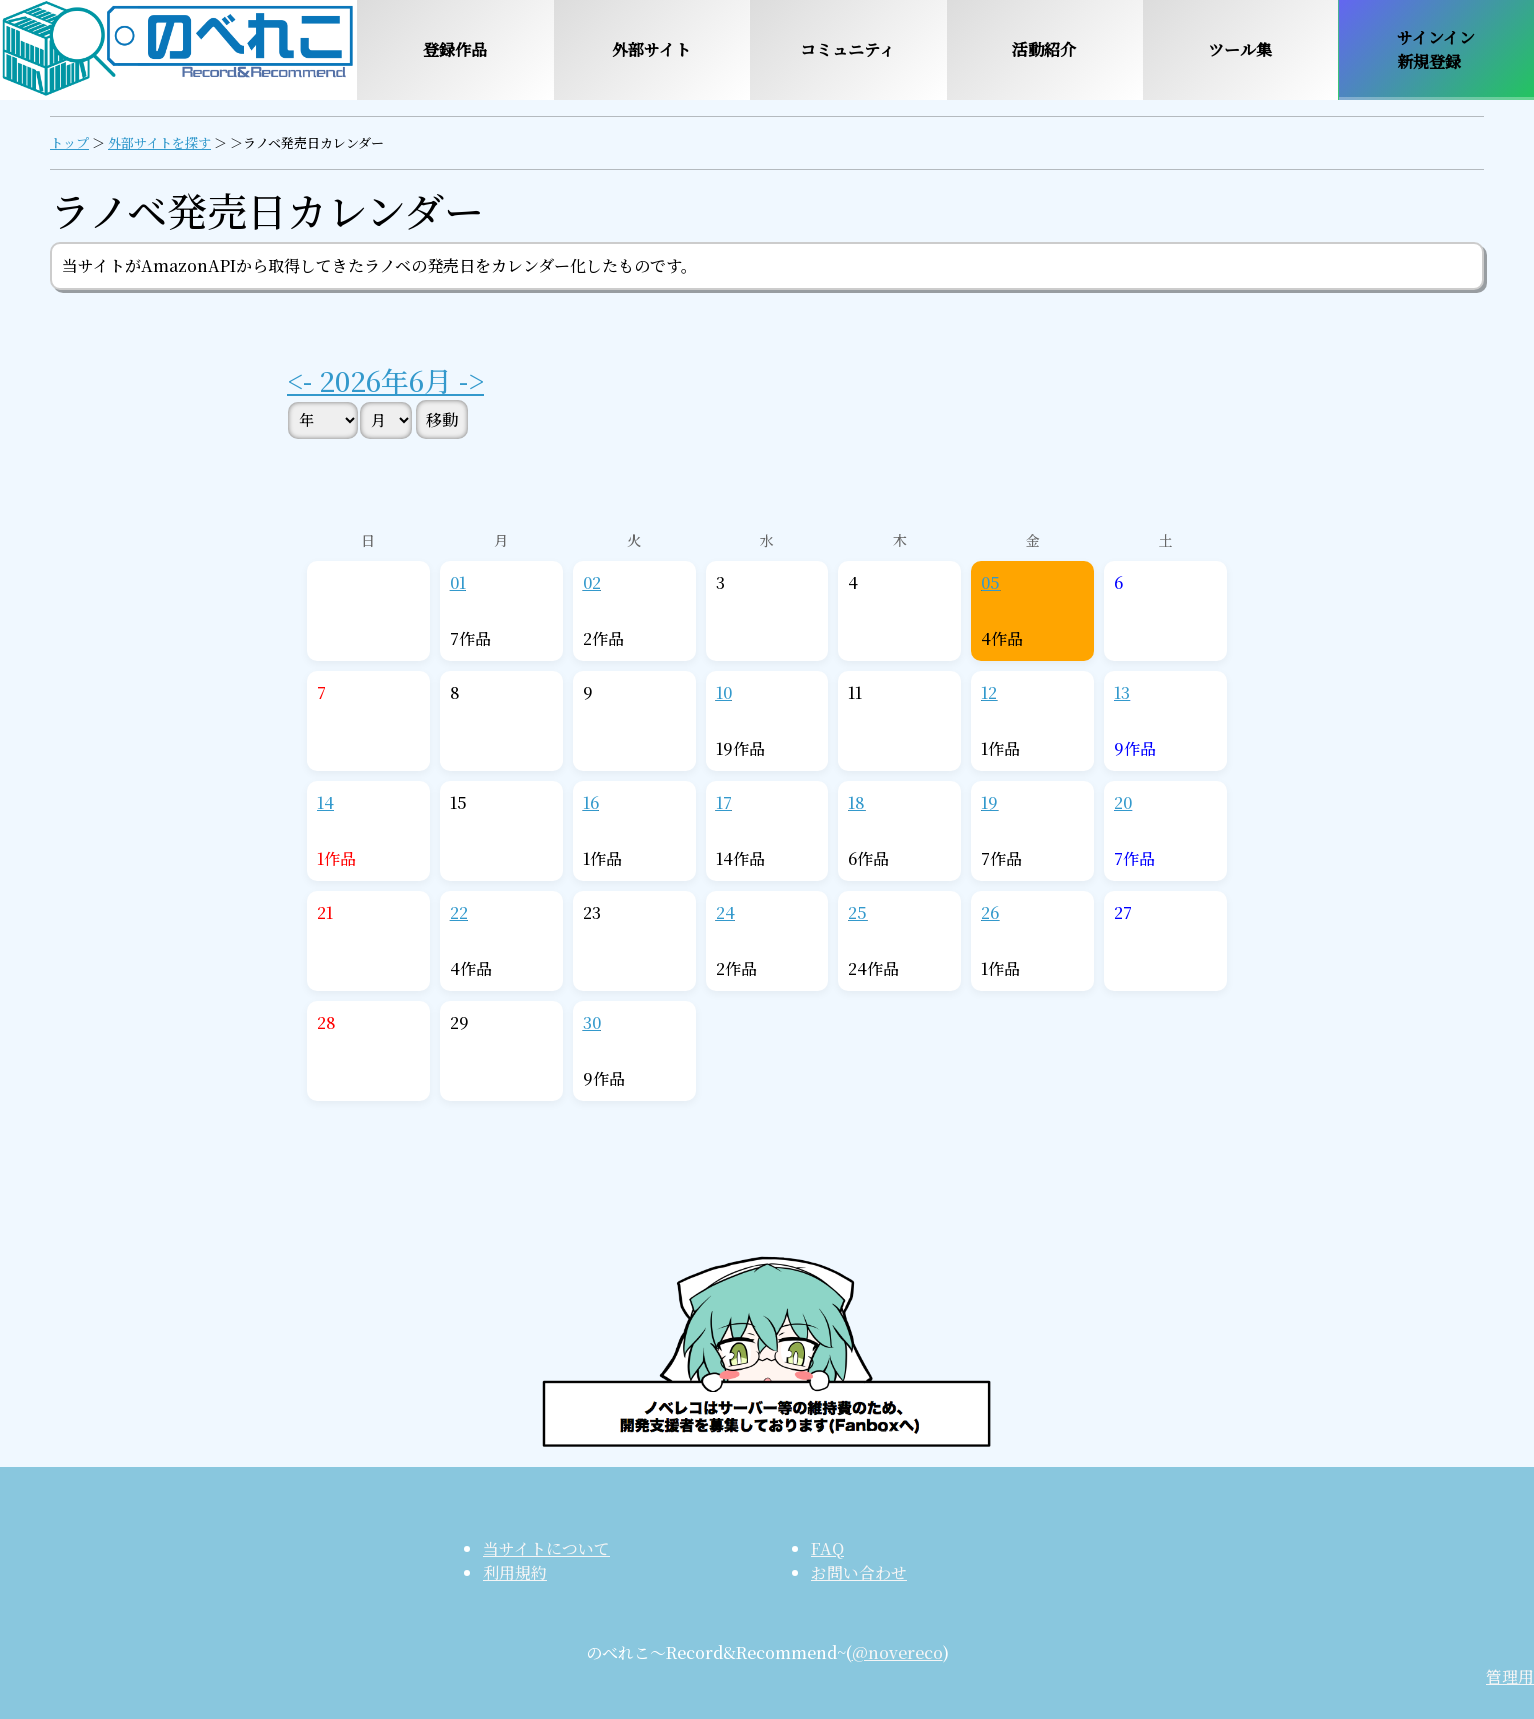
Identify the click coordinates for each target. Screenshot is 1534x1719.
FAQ (827, 1548)
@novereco (897, 1652)
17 (724, 802)
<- (303, 380)
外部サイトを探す (159, 142)
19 (989, 802)
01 (458, 582)
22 (459, 912)
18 (856, 802)
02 (592, 582)
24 (725, 912)
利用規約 (515, 1572)
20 (1123, 802)
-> (468, 380)
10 (724, 692)
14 (325, 802)
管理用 (1510, 1676)
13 (1122, 692)
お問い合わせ (859, 1572)
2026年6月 (385, 380)
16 (591, 802)
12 (989, 692)
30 (592, 1022)
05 (990, 582)
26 (990, 912)
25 (857, 912)
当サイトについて (546, 1548)
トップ (69, 142)
